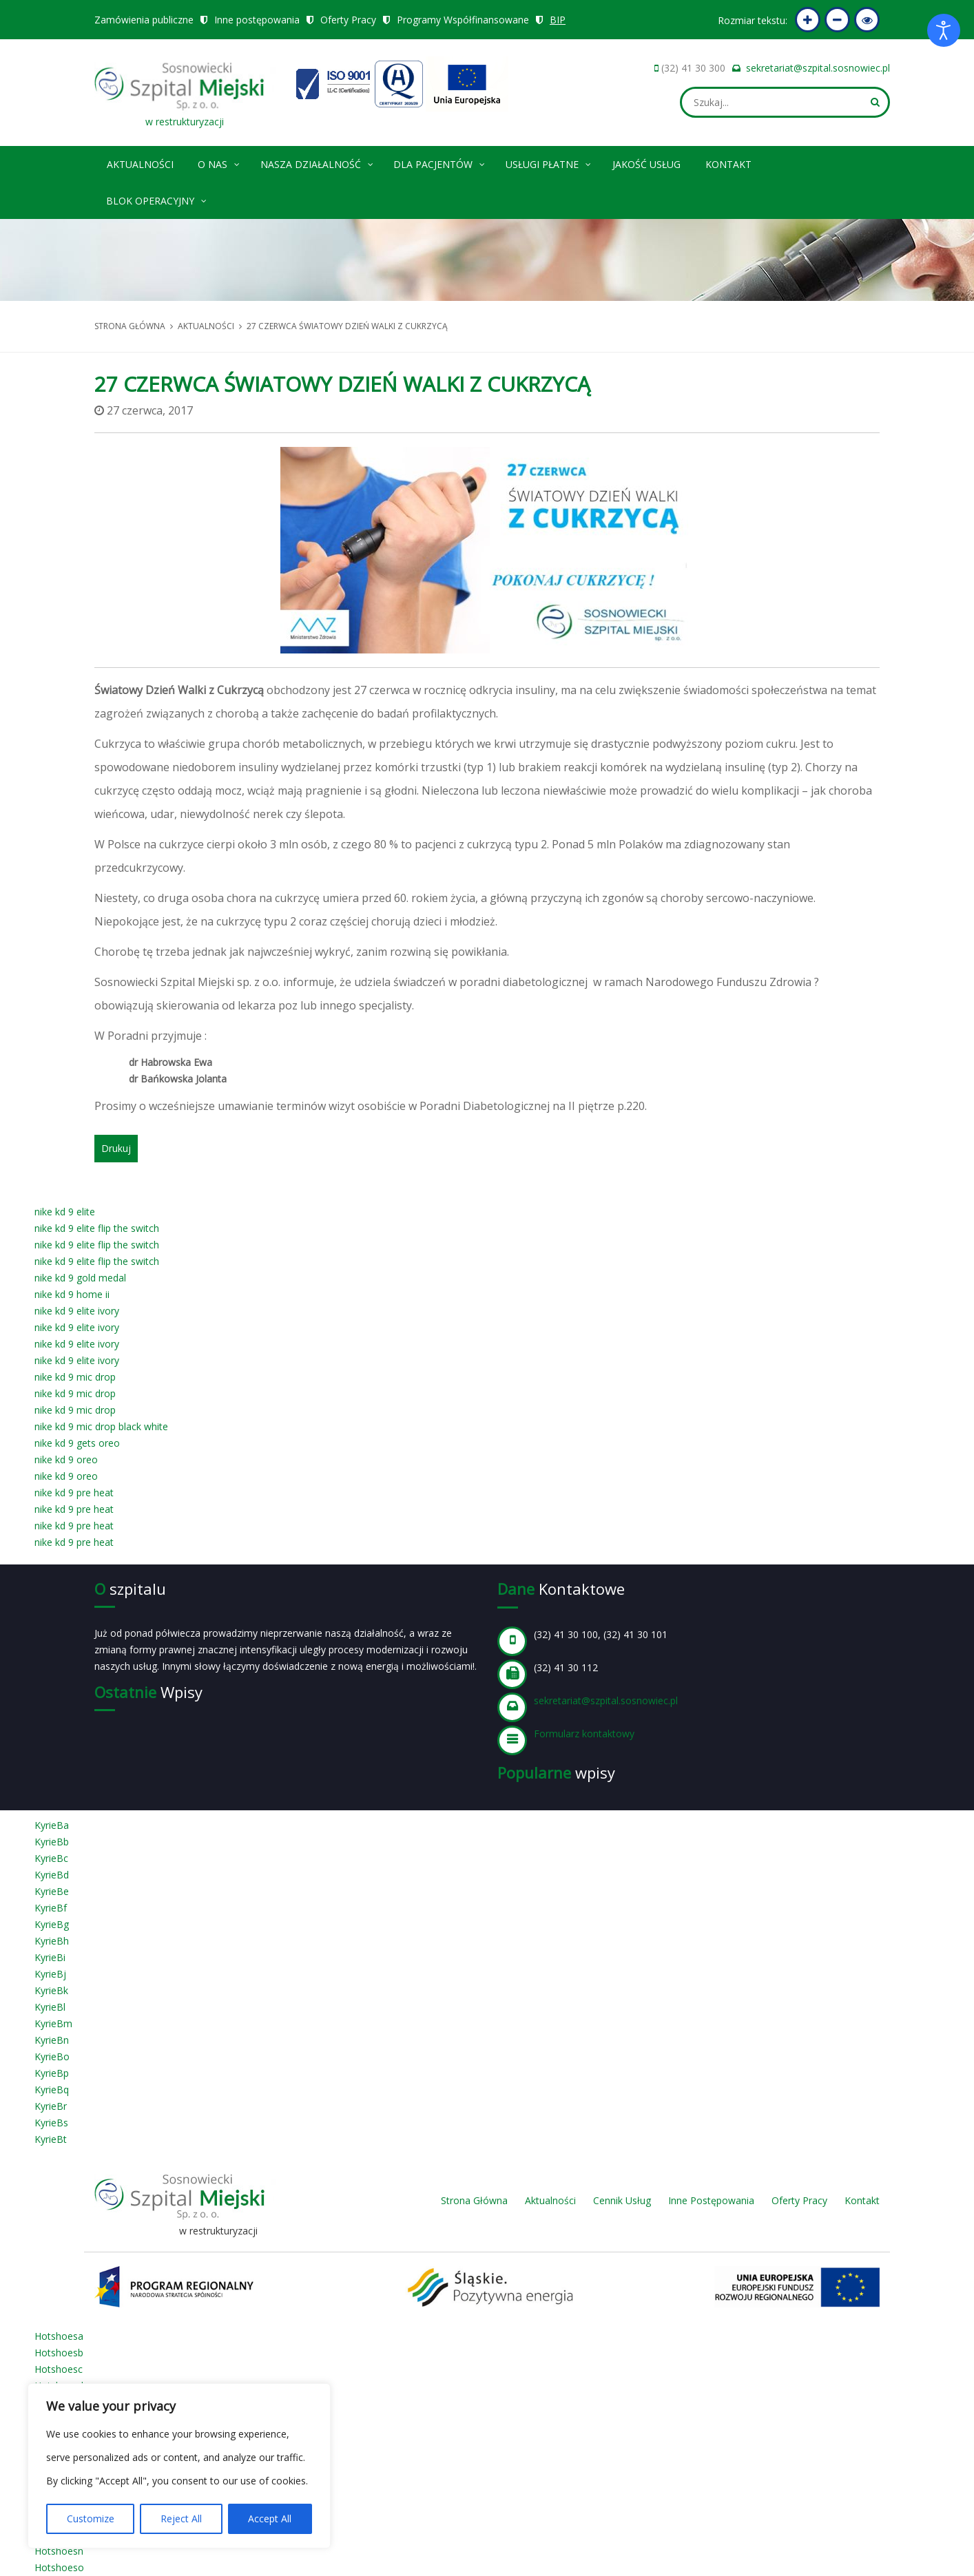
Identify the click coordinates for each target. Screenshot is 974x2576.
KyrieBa (51, 1825)
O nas (219, 162)
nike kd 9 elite (64, 1211)
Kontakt (728, 164)
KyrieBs (51, 2122)
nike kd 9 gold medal (80, 1277)
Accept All (269, 2518)
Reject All (181, 2518)
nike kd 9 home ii (72, 1294)
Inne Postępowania (711, 2200)
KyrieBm (53, 2023)
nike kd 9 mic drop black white (101, 1426)
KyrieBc (51, 1858)
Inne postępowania (257, 19)
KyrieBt (50, 2139)
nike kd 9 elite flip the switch (96, 1228)
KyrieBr (50, 2106)
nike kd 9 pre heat (74, 1492)
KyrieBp (51, 2073)
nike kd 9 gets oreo (77, 1442)
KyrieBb (51, 1841)
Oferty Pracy (348, 19)
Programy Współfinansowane (463, 19)
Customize (90, 2518)
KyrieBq (51, 2089)
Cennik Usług (622, 2200)
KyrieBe (51, 1891)
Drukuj (116, 1148)
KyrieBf (50, 1907)
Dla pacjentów (439, 162)
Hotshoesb (58, 2352)
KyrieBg (51, 1924)
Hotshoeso (59, 2567)
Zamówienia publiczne (144, 19)
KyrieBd (51, 1874)
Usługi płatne (549, 162)
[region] (179, 2465)
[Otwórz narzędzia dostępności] (943, 30)
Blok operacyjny (157, 198)
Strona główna (129, 326)
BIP (558, 19)
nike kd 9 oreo (66, 1459)
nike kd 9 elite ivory (76, 1310)
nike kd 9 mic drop (75, 1376)
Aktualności (140, 164)
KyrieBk (51, 1990)
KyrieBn (51, 2039)
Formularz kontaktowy (584, 1733)
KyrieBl (49, 2006)
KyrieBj (50, 1973)
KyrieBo (52, 2056)
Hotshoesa (58, 2336)
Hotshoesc (58, 2369)
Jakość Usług (646, 164)
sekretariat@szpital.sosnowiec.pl (818, 67)
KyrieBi (49, 1957)
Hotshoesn (58, 2550)
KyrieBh (51, 1940)
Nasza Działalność (317, 162)
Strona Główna (474, 2200)
